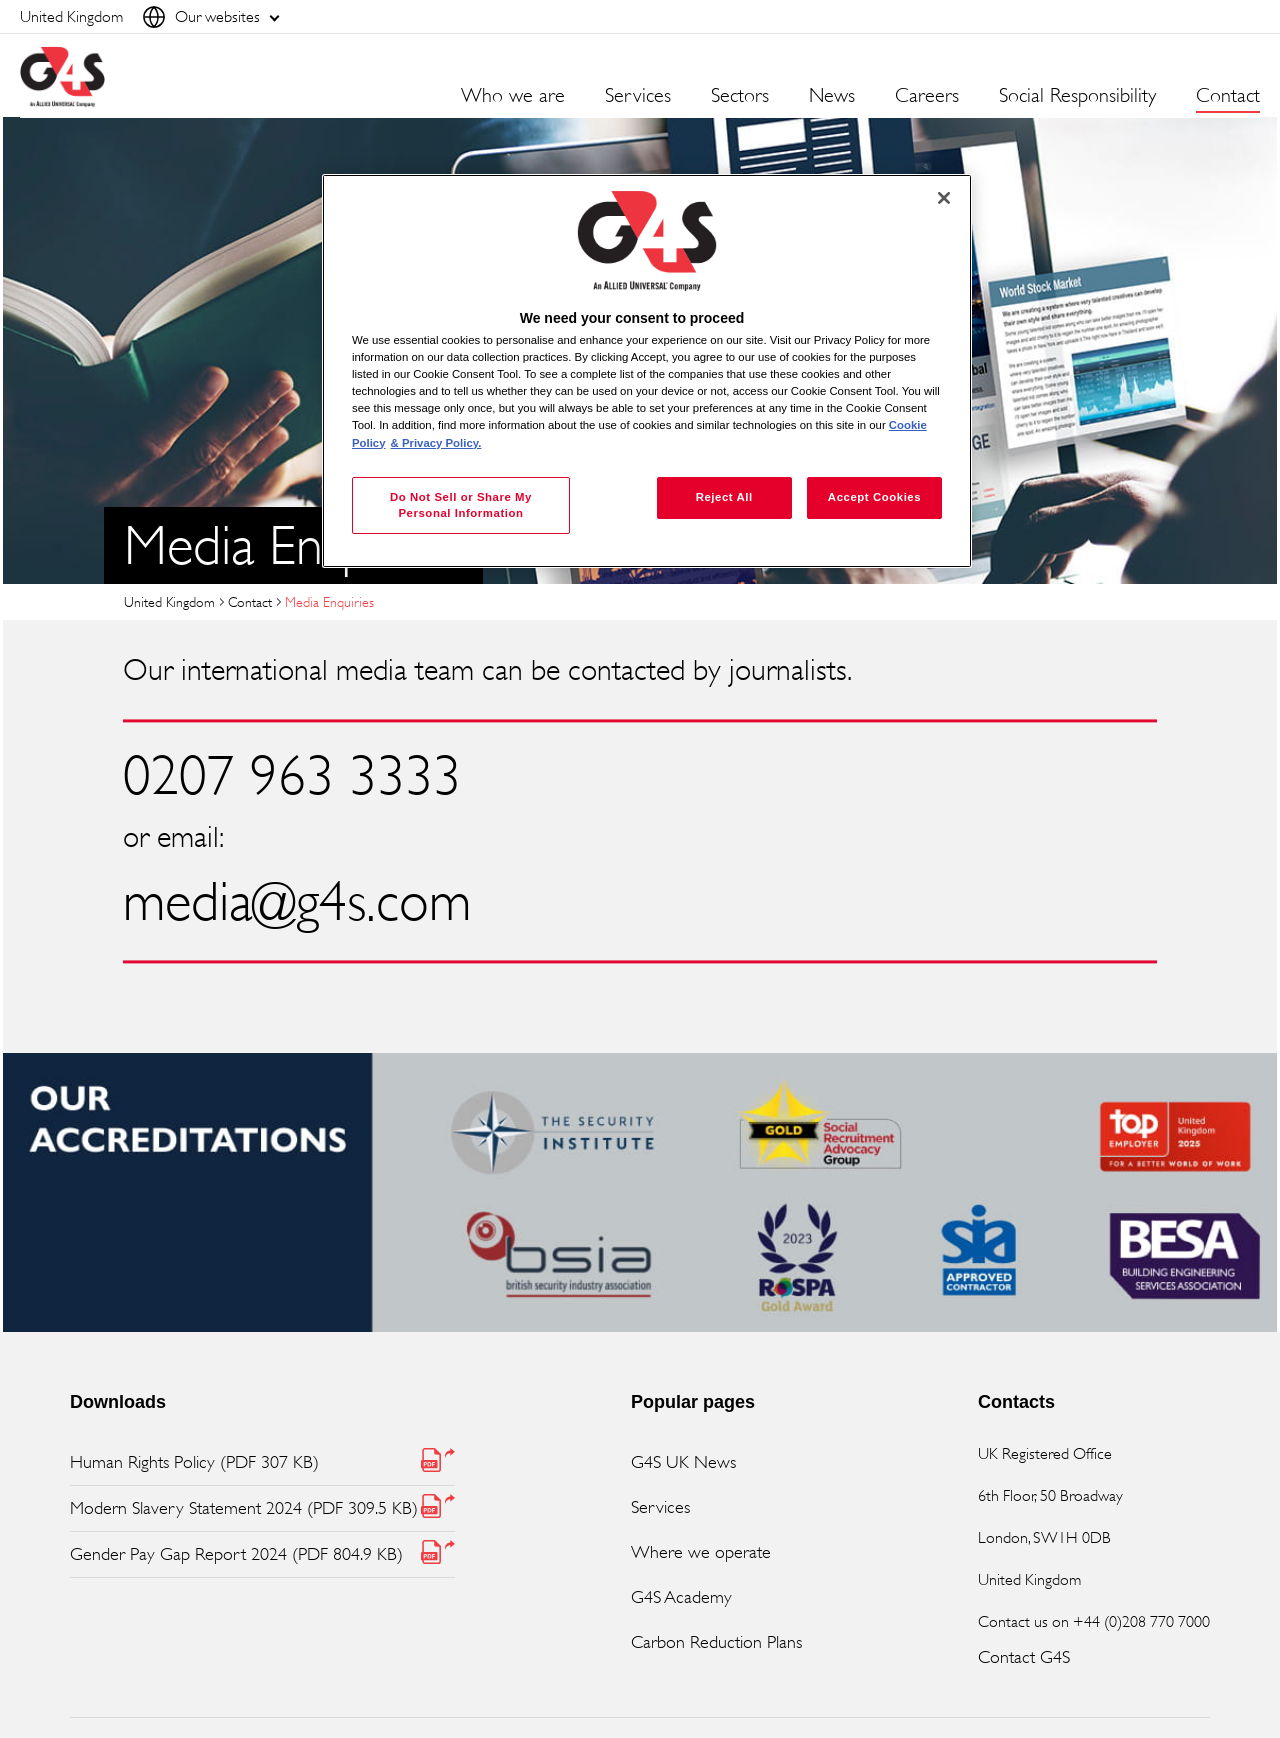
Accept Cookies (874, 497)
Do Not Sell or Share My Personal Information (461, 505)
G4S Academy (681, 1597)
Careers (927, 96)
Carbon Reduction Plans (716, 1642)
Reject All (724, 497)
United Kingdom (169, 601)
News (832, 96)
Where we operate (701, 1552)
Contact (1228, 96)
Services (660, 1507)
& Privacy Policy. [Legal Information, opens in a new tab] (436, 443)
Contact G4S (1024, 1657)
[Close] (944, 198)
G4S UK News (683, 1462)
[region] (647, 371)
